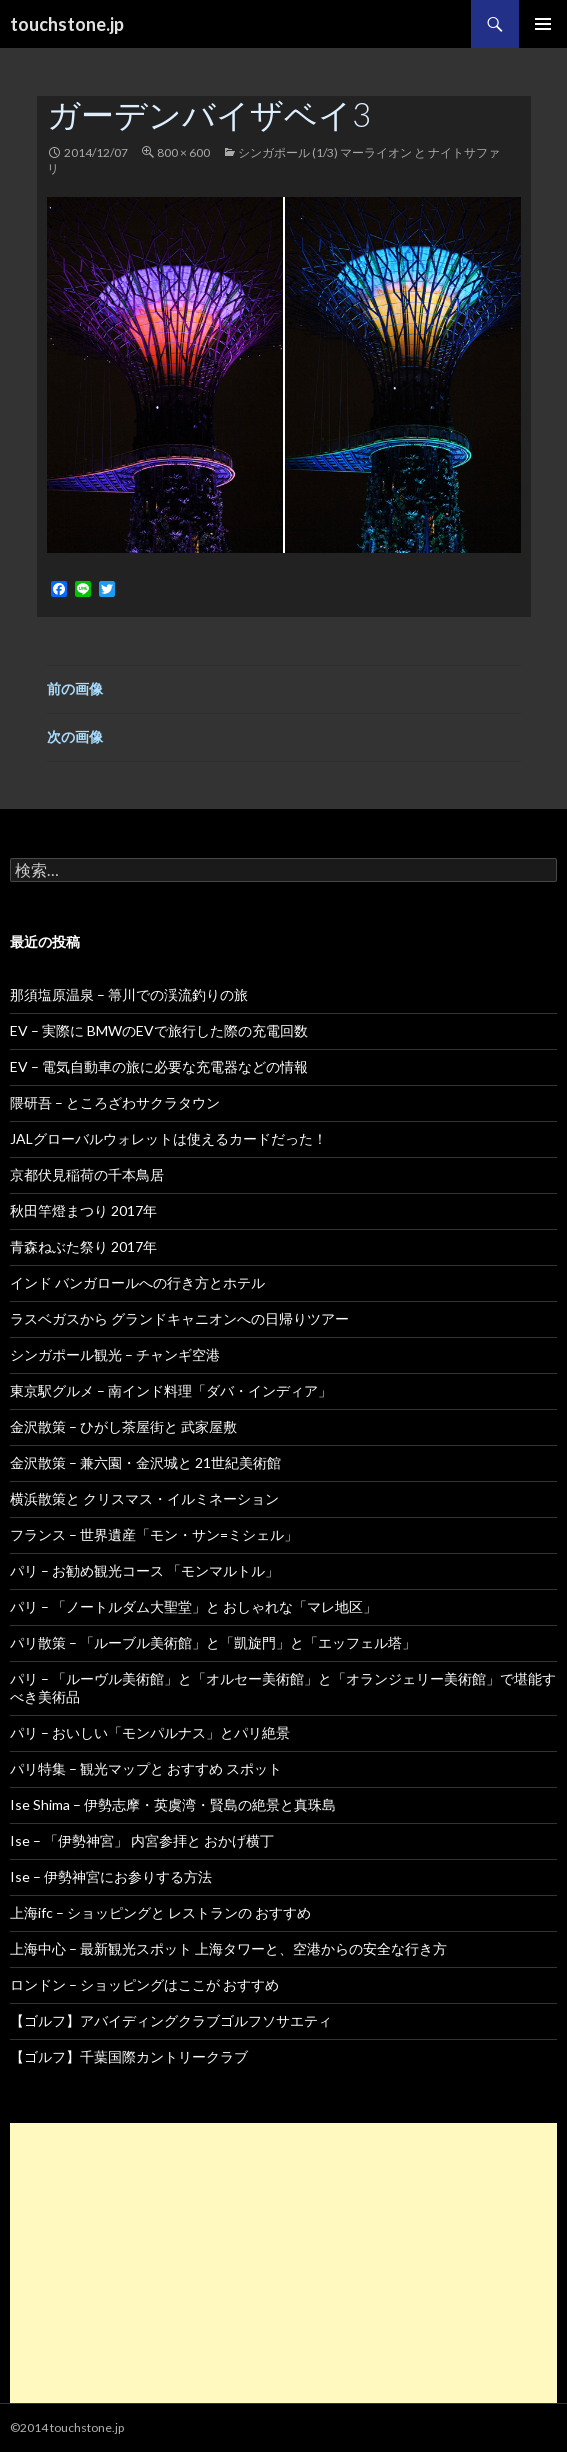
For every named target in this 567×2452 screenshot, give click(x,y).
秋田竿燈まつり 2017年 (83, 1210)
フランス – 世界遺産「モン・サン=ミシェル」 (154, 1534)
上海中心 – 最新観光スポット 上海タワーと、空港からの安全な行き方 (228, 1948)
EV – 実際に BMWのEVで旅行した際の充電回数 (159, 1030)
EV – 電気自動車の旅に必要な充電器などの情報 (159, 1066)
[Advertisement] (283, 2263)
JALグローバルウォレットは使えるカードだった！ (168, 1138)
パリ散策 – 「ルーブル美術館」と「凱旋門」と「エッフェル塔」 (213, 1642)
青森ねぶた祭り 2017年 (83, 1246)
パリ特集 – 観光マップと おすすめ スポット (146, 1768)
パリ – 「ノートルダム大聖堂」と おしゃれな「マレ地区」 (193, 1606)
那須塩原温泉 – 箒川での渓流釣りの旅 (129, 994)
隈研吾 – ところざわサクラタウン (115, 1102)
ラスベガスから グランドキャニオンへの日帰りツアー (179, 1318)
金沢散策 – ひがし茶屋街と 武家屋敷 (123, 1426)
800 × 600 (183, 152)
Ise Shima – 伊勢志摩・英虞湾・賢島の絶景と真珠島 (173, 1804)
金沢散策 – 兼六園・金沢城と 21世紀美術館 (145, 1462)
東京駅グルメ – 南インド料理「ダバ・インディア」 (171, 1390)
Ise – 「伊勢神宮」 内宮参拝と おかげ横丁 (142, 1840)
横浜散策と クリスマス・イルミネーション (144, 1498)
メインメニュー (543, 24)
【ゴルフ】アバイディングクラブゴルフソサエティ (171, 2020)
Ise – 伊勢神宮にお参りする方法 (111, 1876)
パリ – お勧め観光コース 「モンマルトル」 (144, 1570)
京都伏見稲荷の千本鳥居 (87, 1174)
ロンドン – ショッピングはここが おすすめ (144, 1984)
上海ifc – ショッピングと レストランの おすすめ (160, 1912)
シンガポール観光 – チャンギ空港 (115, 1354)
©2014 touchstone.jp (67, 2427)
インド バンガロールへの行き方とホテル (137, 1282)
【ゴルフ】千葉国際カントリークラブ (129, 2056)
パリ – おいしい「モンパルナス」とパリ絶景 (150, 1732)
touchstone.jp (67, 24)
